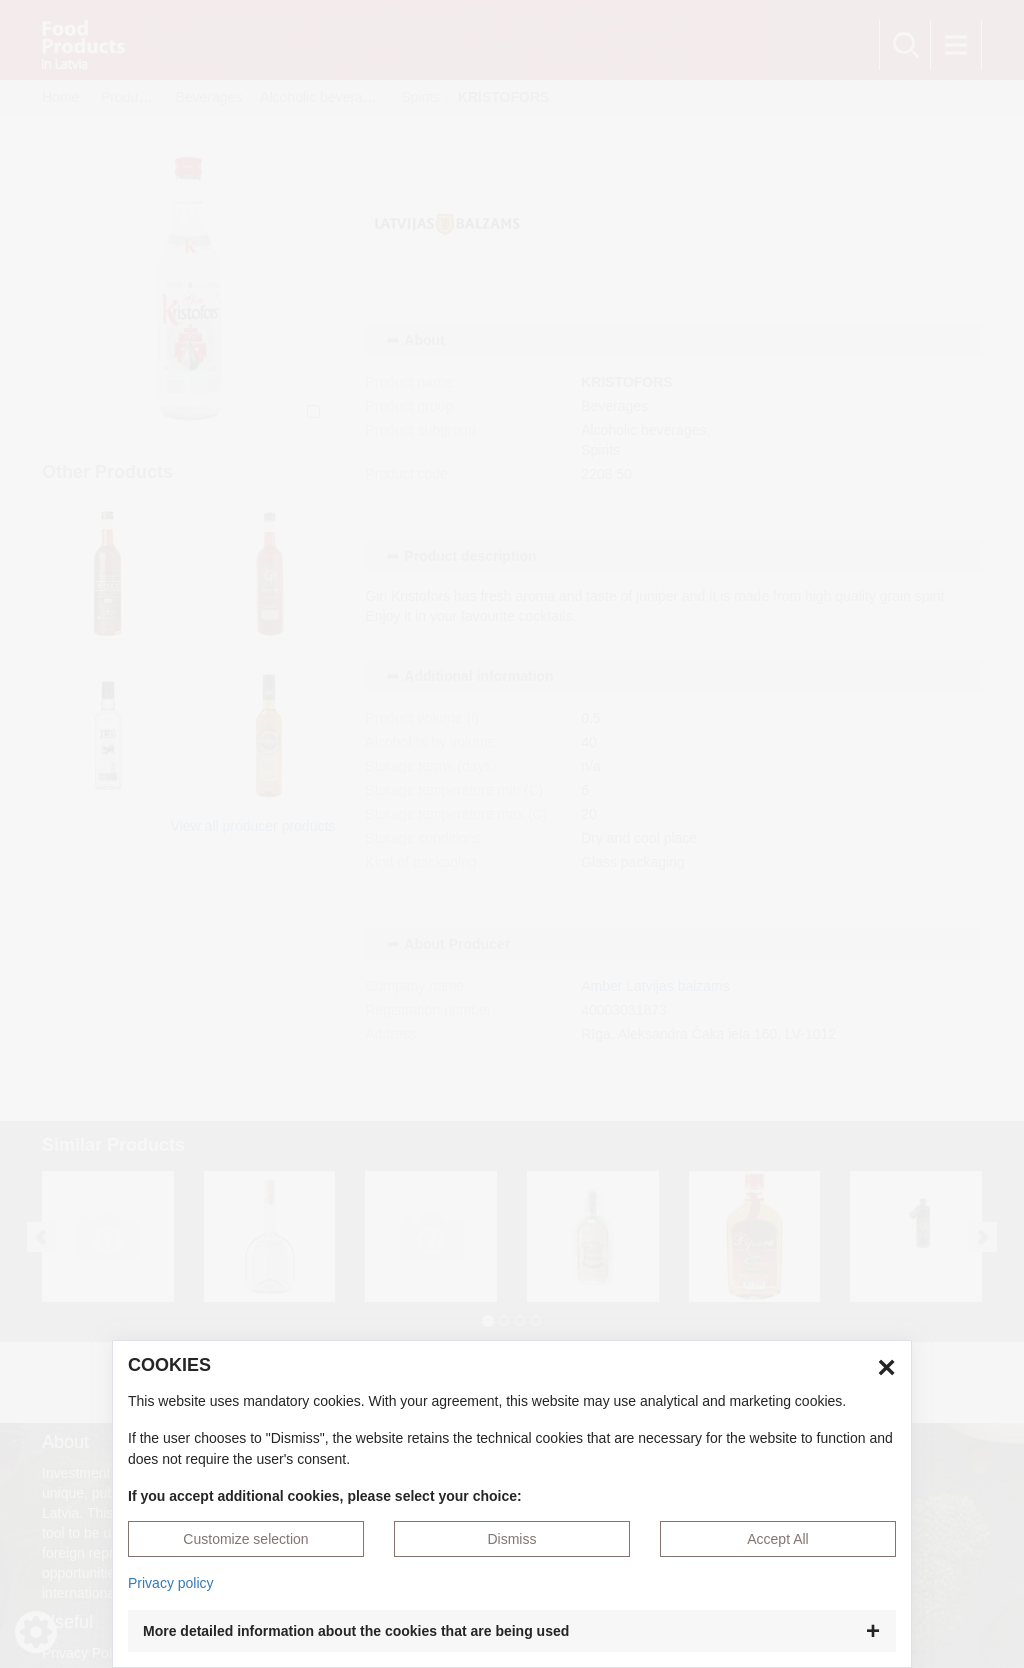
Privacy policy (171, 1583)
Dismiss (511, 1539)
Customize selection (245, 1539)
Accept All (777, 1539)
